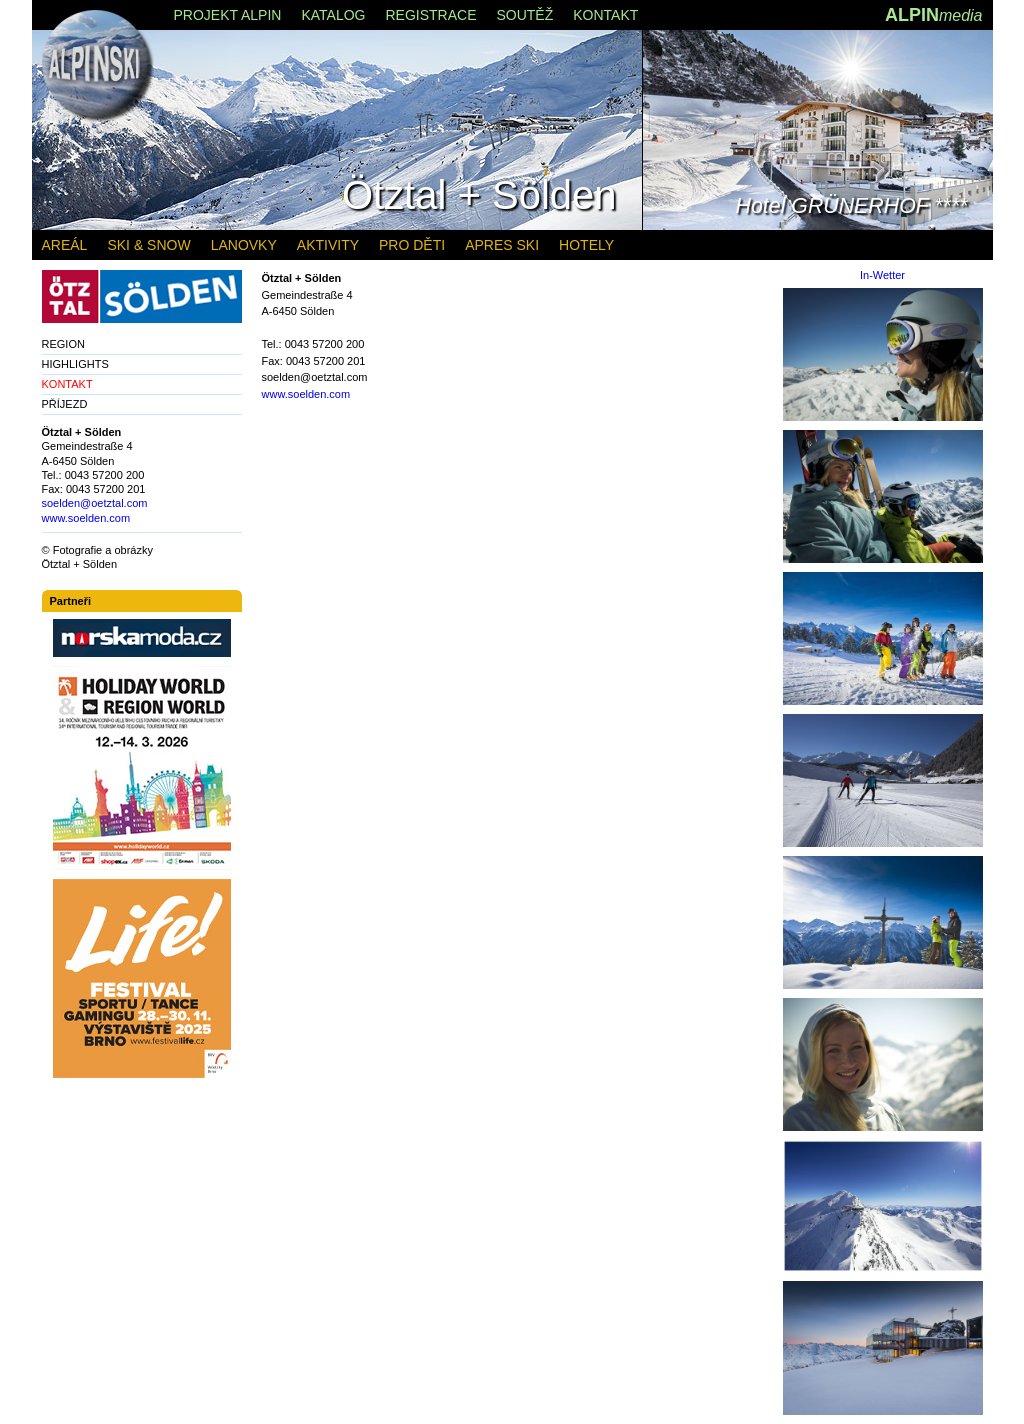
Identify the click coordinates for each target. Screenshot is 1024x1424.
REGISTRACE (430, 15)
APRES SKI (502, 245)
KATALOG (333, 15)
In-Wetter (882, 275)
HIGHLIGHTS (75, 364)
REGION (63, 344)
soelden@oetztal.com (95, 503)
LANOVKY (244, 245)
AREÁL (65, 245)
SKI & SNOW (148, 245)
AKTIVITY (328, 245)
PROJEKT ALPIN (228, 15)
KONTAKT (605, 15)
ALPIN (934, 15)
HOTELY (586, 245)
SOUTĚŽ (524, 15)
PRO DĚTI (412, 245)
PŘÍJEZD (65, 404)
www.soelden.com (306, 394)
